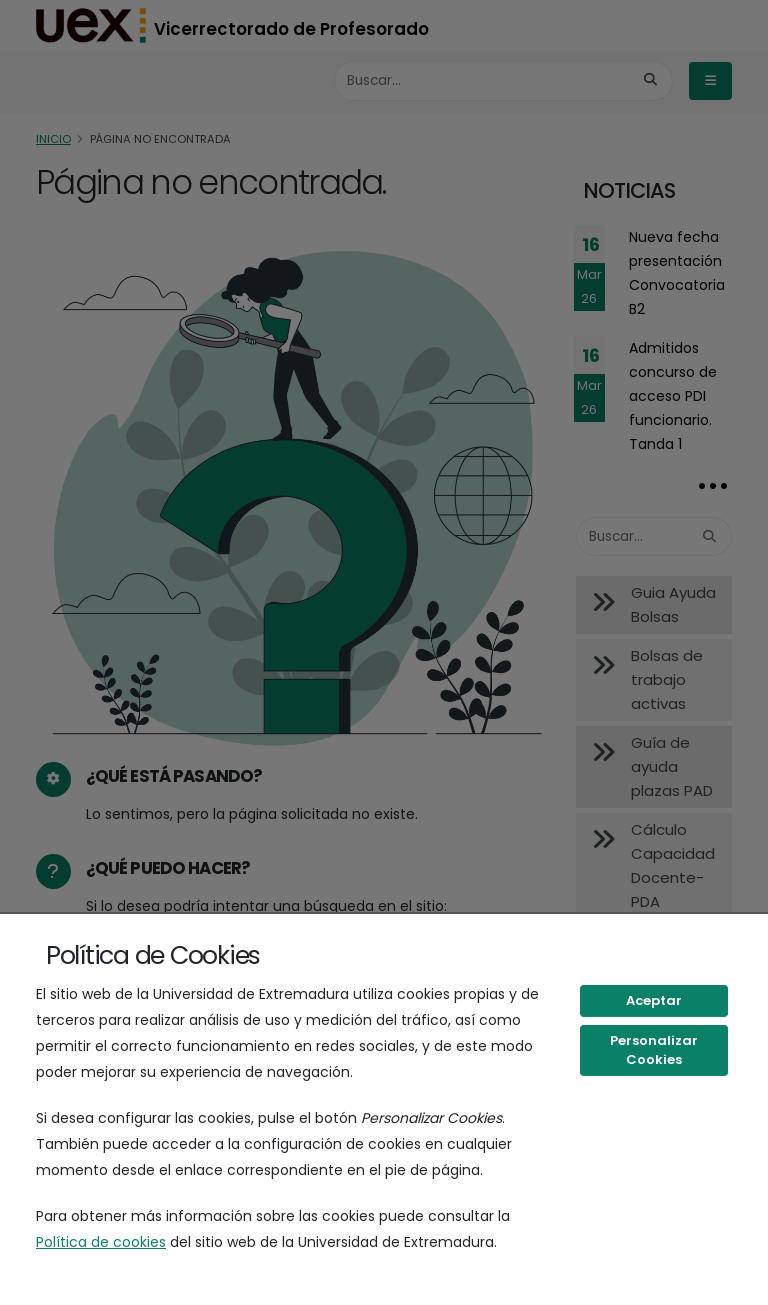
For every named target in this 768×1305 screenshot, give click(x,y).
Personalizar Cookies (654, 1050)
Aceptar (654, 1000)
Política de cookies (101, 1242)
